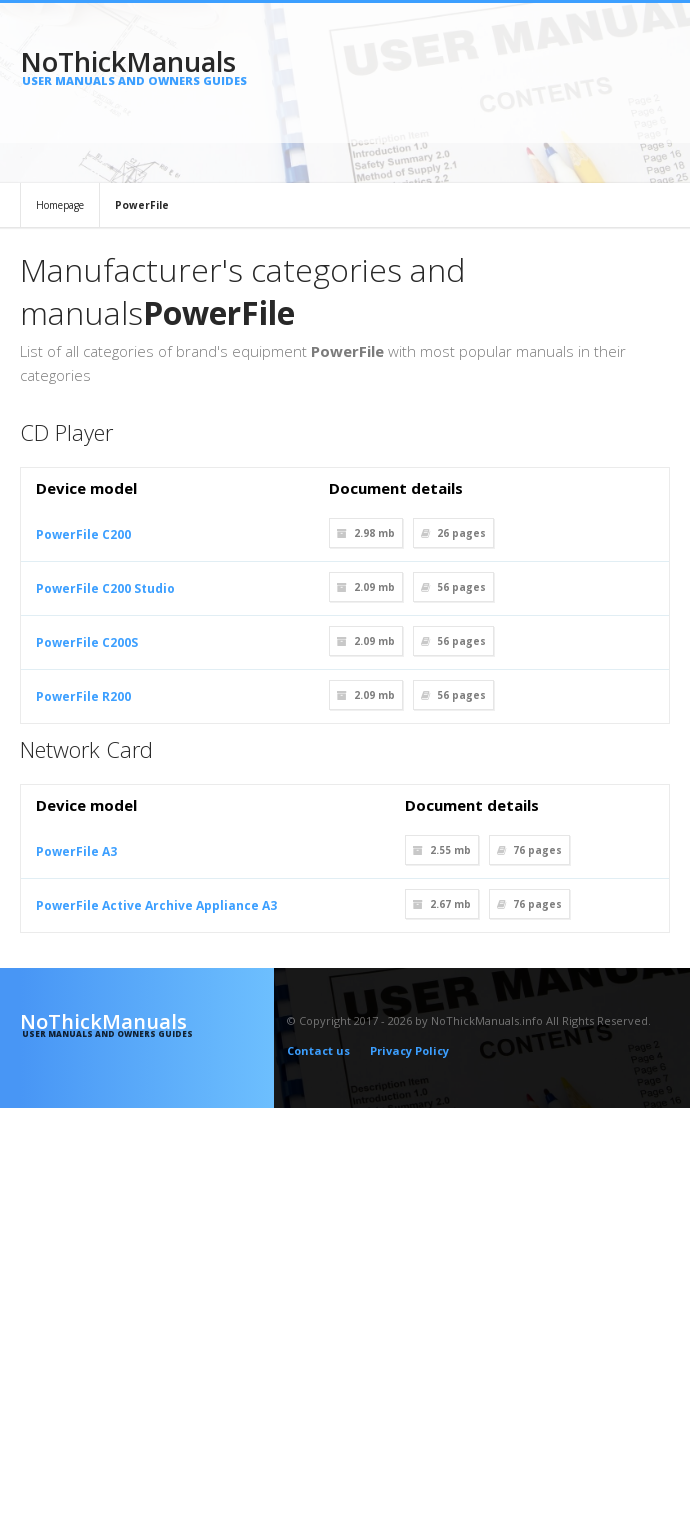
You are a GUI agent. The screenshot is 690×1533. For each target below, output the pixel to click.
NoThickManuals (147, 65)
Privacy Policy (409, 1050)
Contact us (318, 1050)
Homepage (60, 205)
